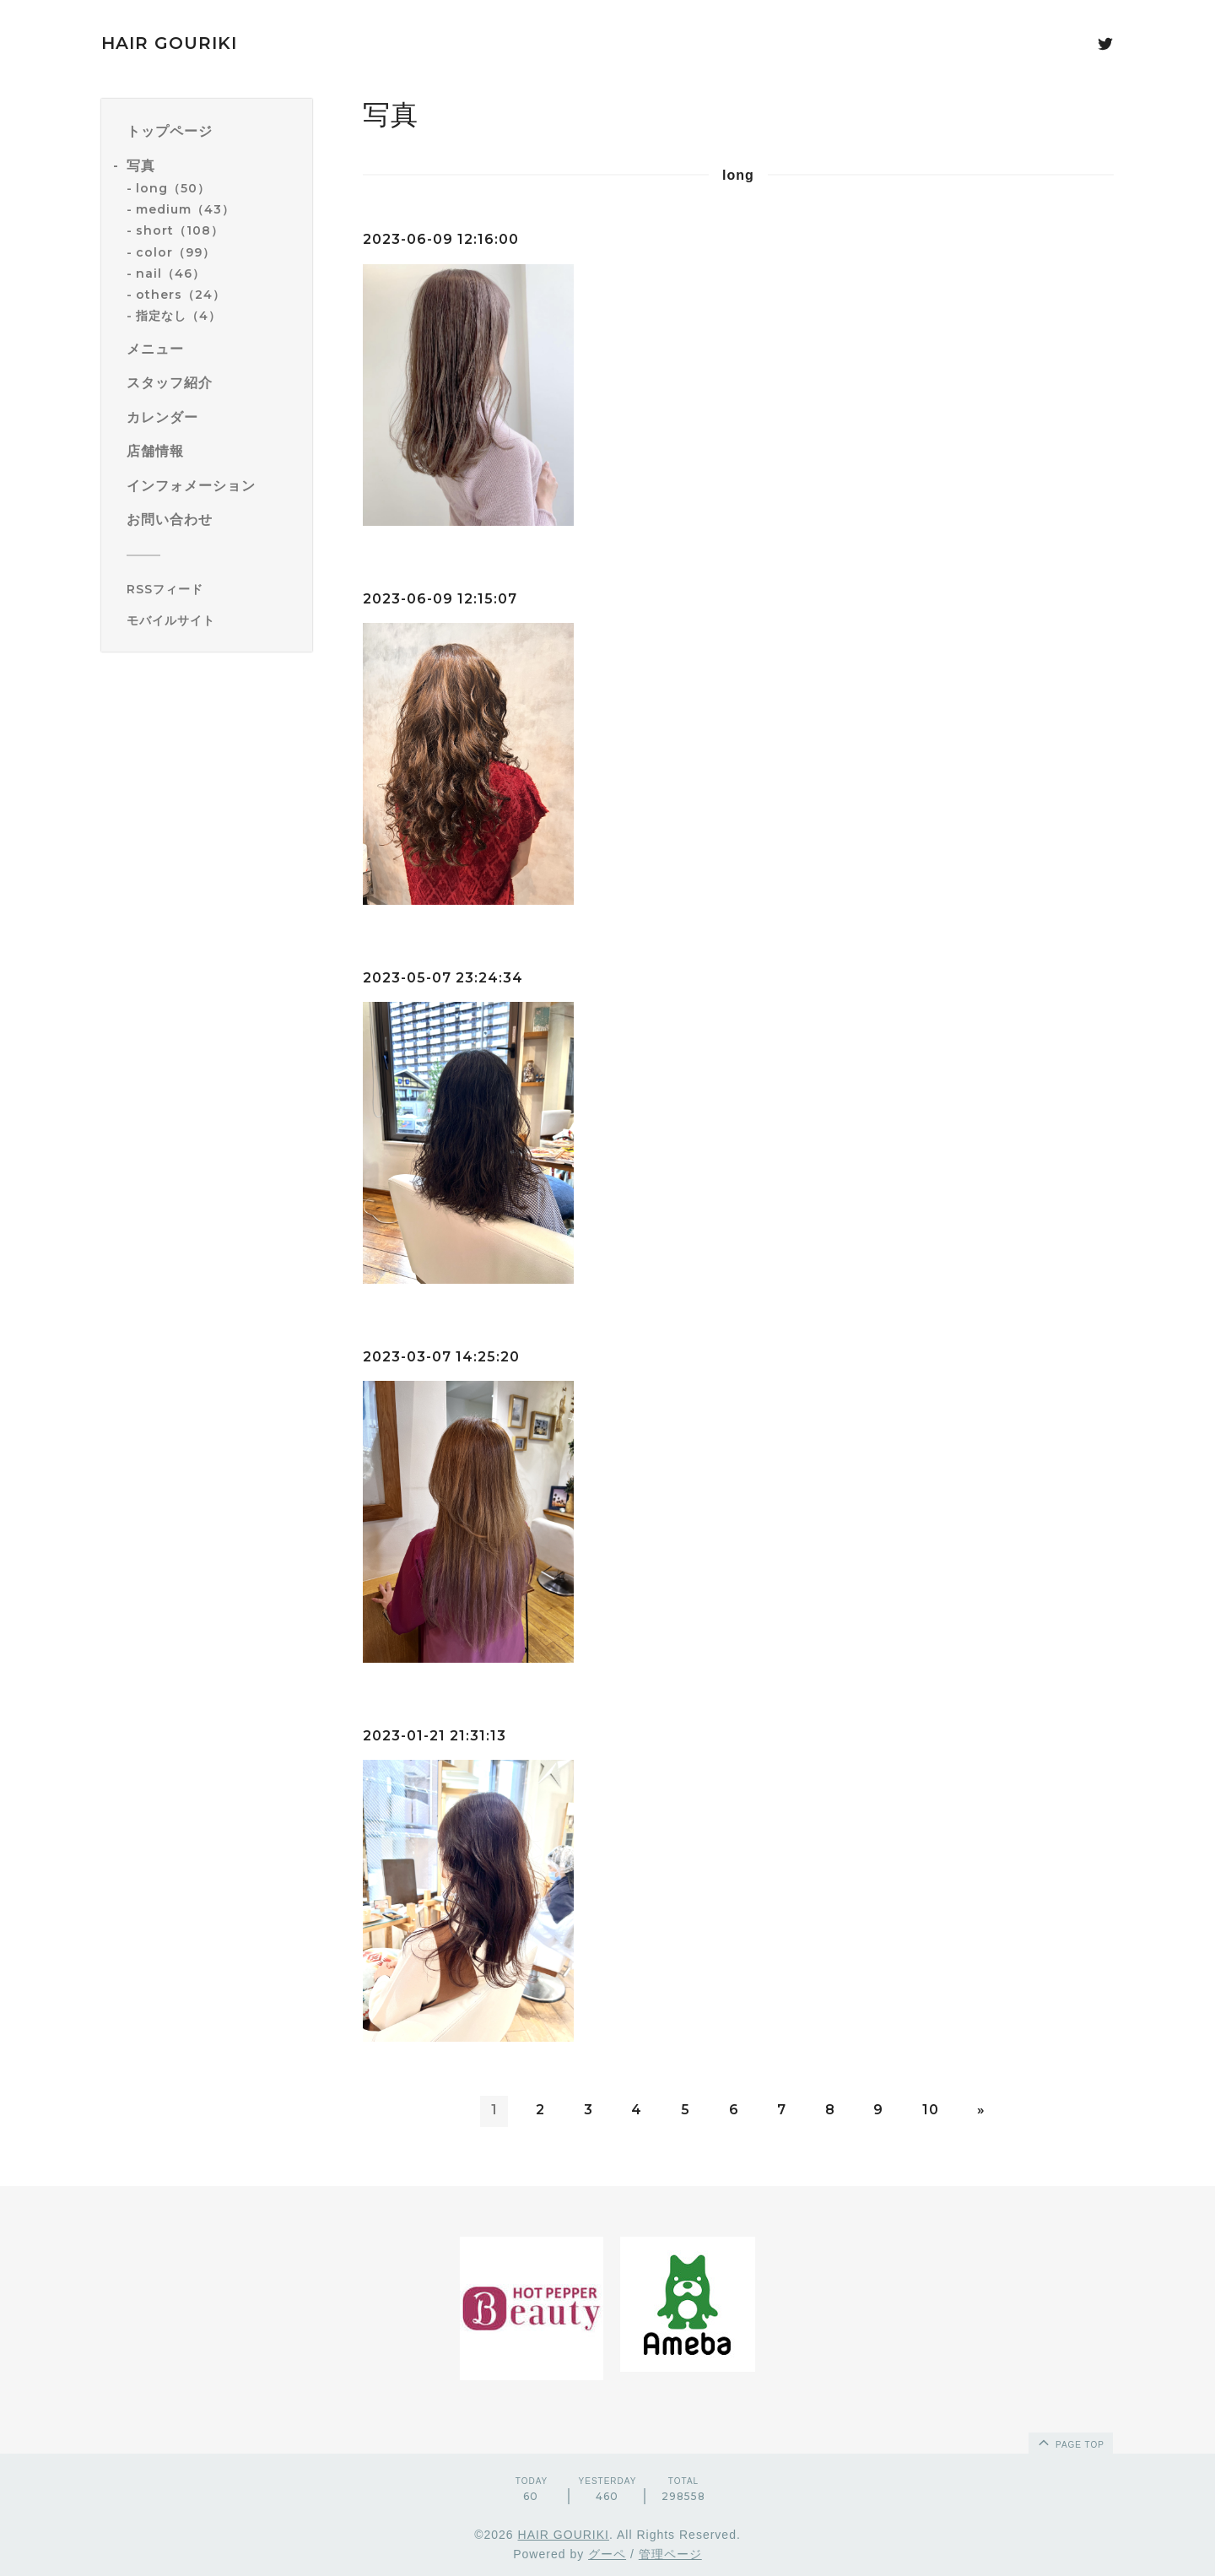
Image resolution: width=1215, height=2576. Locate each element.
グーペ (607, 2554)
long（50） (173, 188)
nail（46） (170, 273)
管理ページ (670, 2554)
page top (1069, 2441)
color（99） (175, 252)
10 (930, 2110)
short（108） (180, 230)
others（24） (180, 294)
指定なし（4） (178, 315)
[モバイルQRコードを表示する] (213, 620)
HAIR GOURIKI (169, 43)
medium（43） (185, 209)
